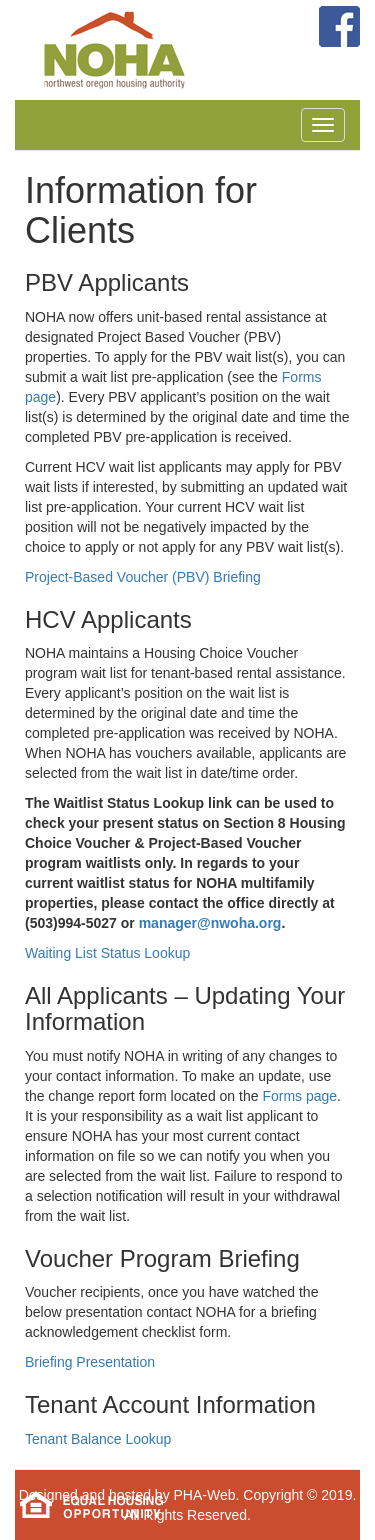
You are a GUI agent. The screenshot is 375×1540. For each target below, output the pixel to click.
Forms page (299, 1096)
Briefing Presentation (90, 1362)
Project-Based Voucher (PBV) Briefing (143, 577)
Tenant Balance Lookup (98, 1439)
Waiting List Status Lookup (107, 953)
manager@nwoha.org (210, 923)
